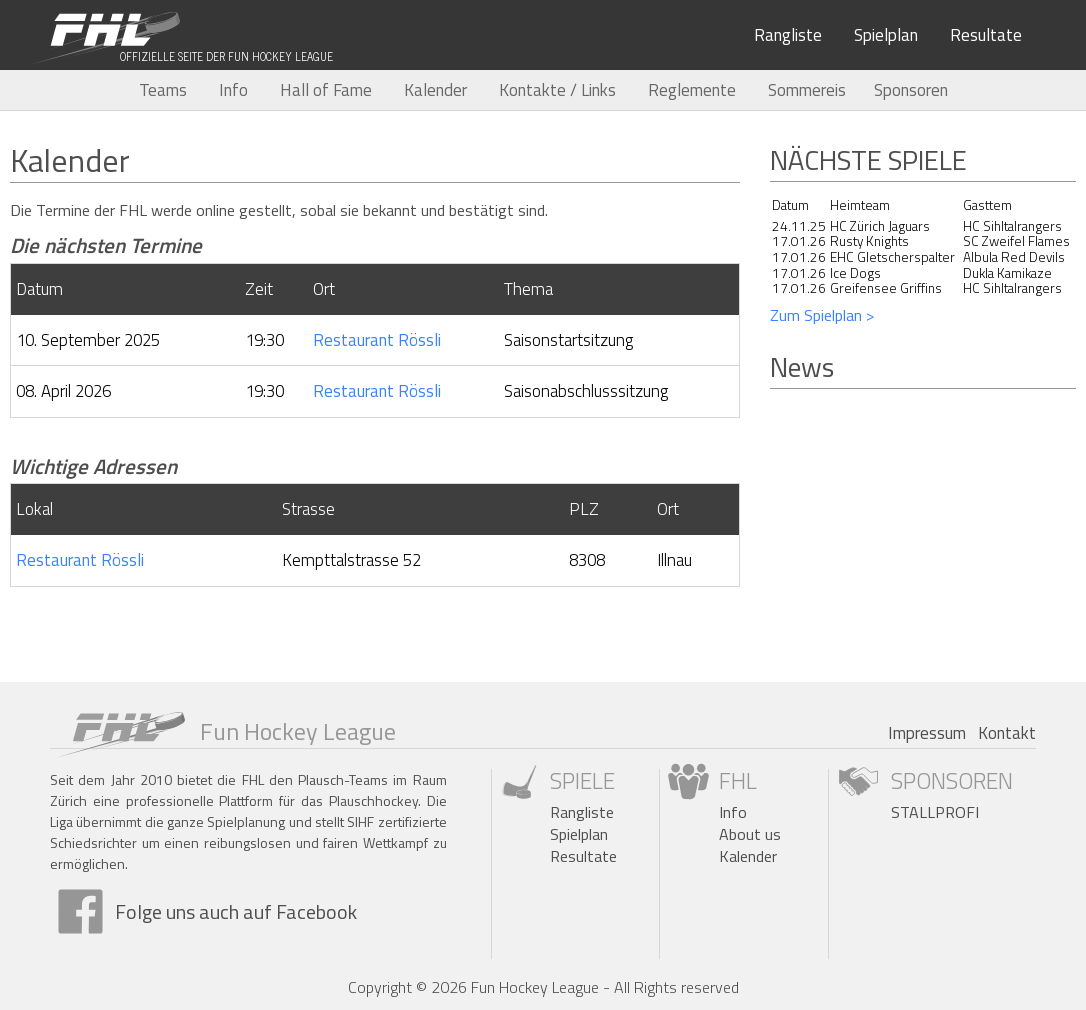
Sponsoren (911, 90)
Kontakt (1007, 733)
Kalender (435, 90)
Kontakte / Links (557, 90)
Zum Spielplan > (822, 315)
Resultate (986, 35)
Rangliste (788, 35)
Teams (163, 90)
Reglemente (692, 90)
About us (750, 834)
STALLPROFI (935, 812)
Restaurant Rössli (377, 340)
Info (233, 90)
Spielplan (886, 35)
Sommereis (807, 90)
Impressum (927, 733)
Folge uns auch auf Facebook (236, 911)
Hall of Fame (326, 90)
